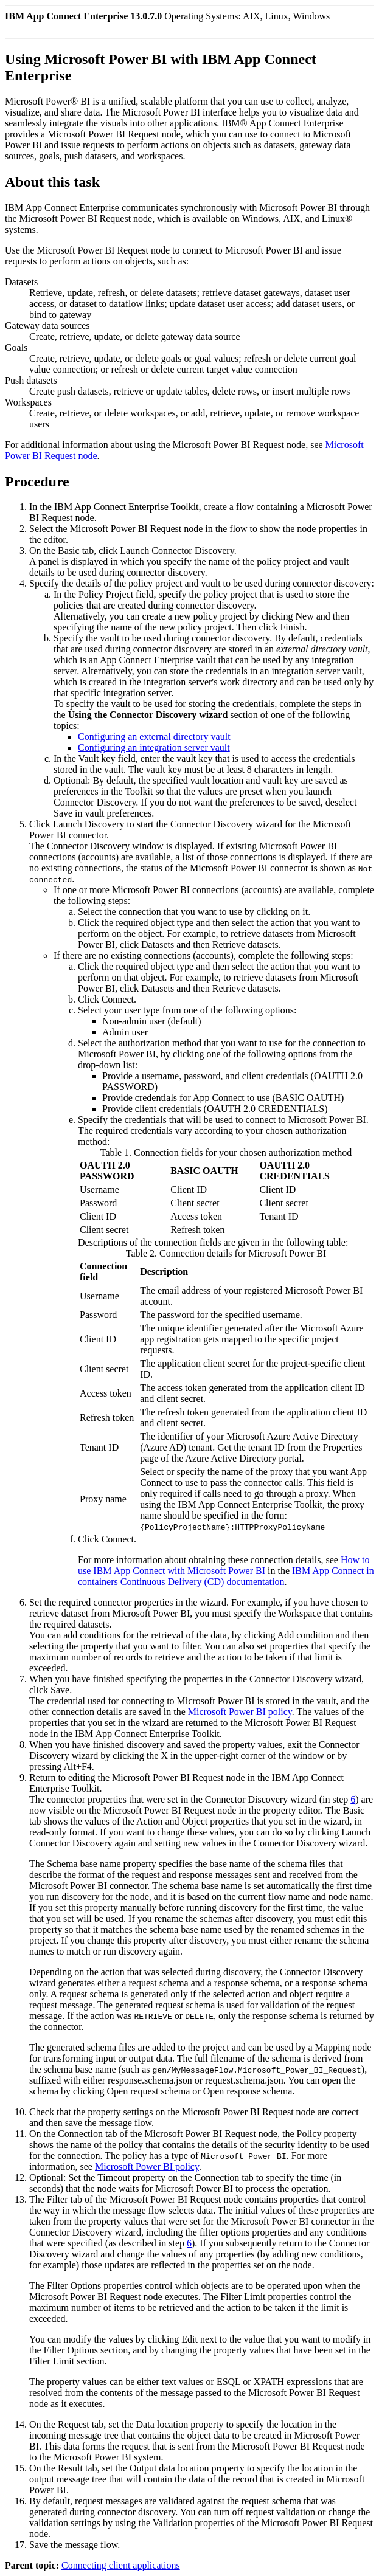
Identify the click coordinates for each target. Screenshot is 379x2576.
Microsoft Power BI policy (240, 1712)
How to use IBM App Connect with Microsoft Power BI (223, 1565)
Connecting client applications (120, 2565)
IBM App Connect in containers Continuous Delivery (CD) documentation (226, 1576)
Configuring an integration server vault (154, 747)
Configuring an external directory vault (154, 736)
